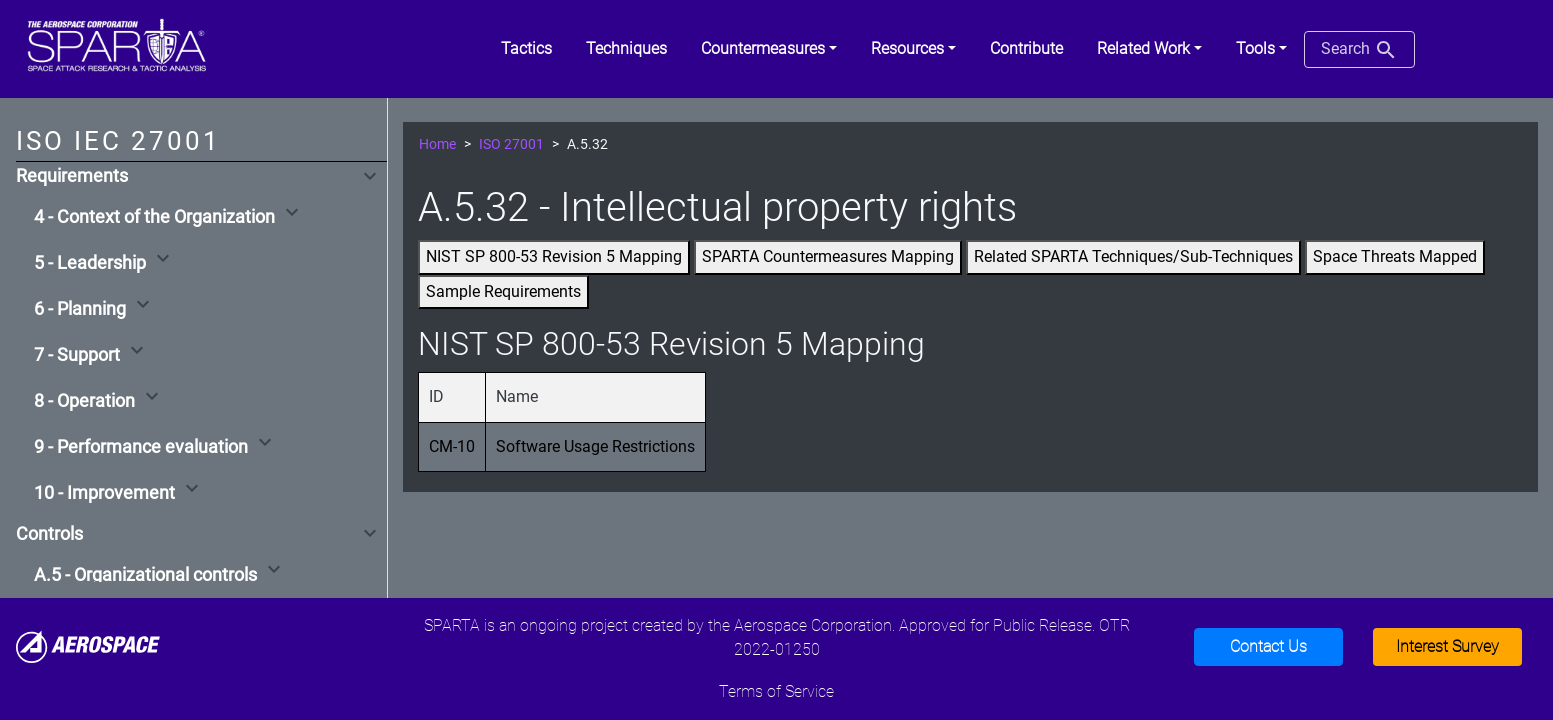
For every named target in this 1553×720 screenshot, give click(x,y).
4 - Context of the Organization (154, 217)
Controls (49, 534)
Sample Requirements (503, 291)
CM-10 (452, 446)
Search (1359, 50)
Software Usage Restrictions (595, 446)
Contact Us (1268, 646)
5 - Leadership (90, 263)
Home (437, 144)
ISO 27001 (511, 144)
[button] (769, 49)
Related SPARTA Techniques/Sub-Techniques (1133, 256)
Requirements (72, 176)
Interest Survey (1447, 646)
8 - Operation (84, 401)
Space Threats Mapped (1395, 256)
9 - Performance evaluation (141, 447)
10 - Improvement (104, 493)
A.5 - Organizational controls (145, 575)
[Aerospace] (88, 645)
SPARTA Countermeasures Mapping (828, 256)
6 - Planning (80, 309)
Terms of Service (776, 691)
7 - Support (77, 355)
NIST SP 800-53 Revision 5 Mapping (554, 256)
